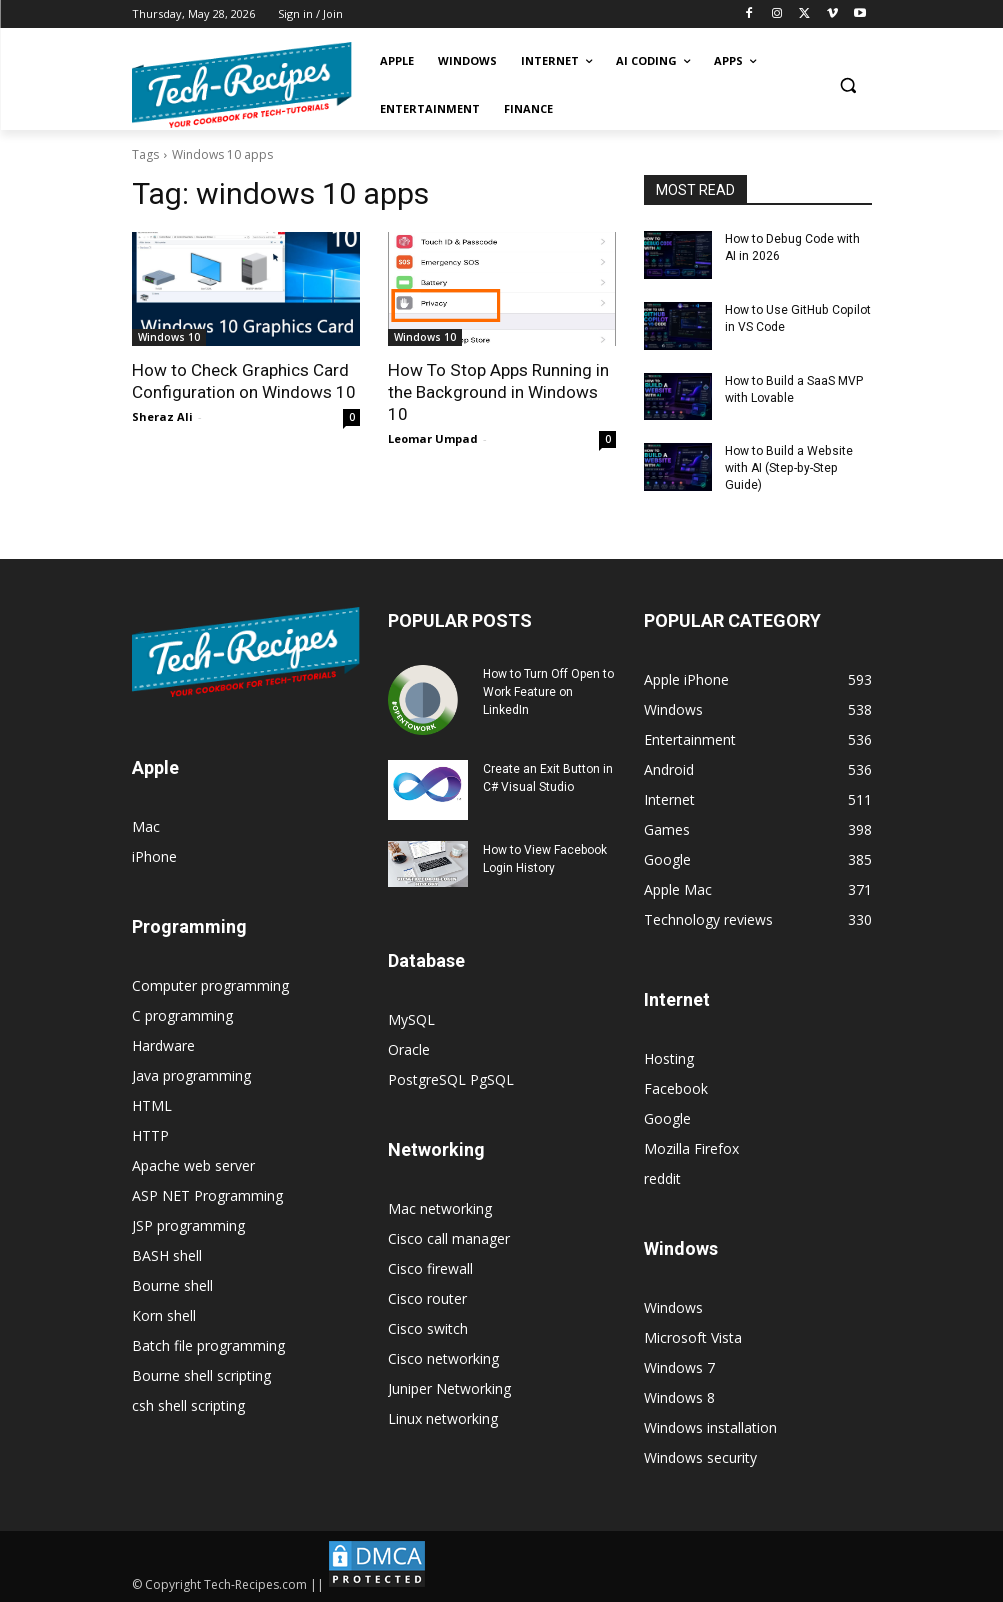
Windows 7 (679, 1366)
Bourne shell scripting (201, 1374)
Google (667, 1117)
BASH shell (167, 1254)
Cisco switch (428, 1327)
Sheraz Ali (162, 416)
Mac (146, 825)
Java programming (191, 1074)
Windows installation (710, 1426)
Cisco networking (443, 1357)
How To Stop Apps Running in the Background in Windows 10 (497, 392)
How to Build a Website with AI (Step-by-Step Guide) (788, 468)
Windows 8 (679, 1396)
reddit (662, 1177)
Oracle (409, 1048)
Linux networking (443, 1417)
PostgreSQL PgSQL (451, 1078)
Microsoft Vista (693, 1336)
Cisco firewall (430, 1267)
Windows (673, 1306)
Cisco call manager (449, 1237)
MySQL (411, 1018)
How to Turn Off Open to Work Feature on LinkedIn (548, 691)
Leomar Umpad (433, 438)
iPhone (154, 855)
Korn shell (164, 1314)
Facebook (676, 1087)
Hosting (669, 1057)
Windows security (700, 1456)
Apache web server (193, 1164)
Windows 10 (169, 337)
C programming (182, 1014)
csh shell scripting (188, 1404)
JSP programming (188, 1224)
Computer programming (210, 984)
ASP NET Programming (207, 1194)
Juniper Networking (449, 1387)
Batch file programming (208, 1344)
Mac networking (440, 1207)
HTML (152, 1104)
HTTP (150, 1134)
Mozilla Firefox (691, 1147)
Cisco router (427, 1297)
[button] (848, 85)
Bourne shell (172, 1284)
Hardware (163, 1044)
